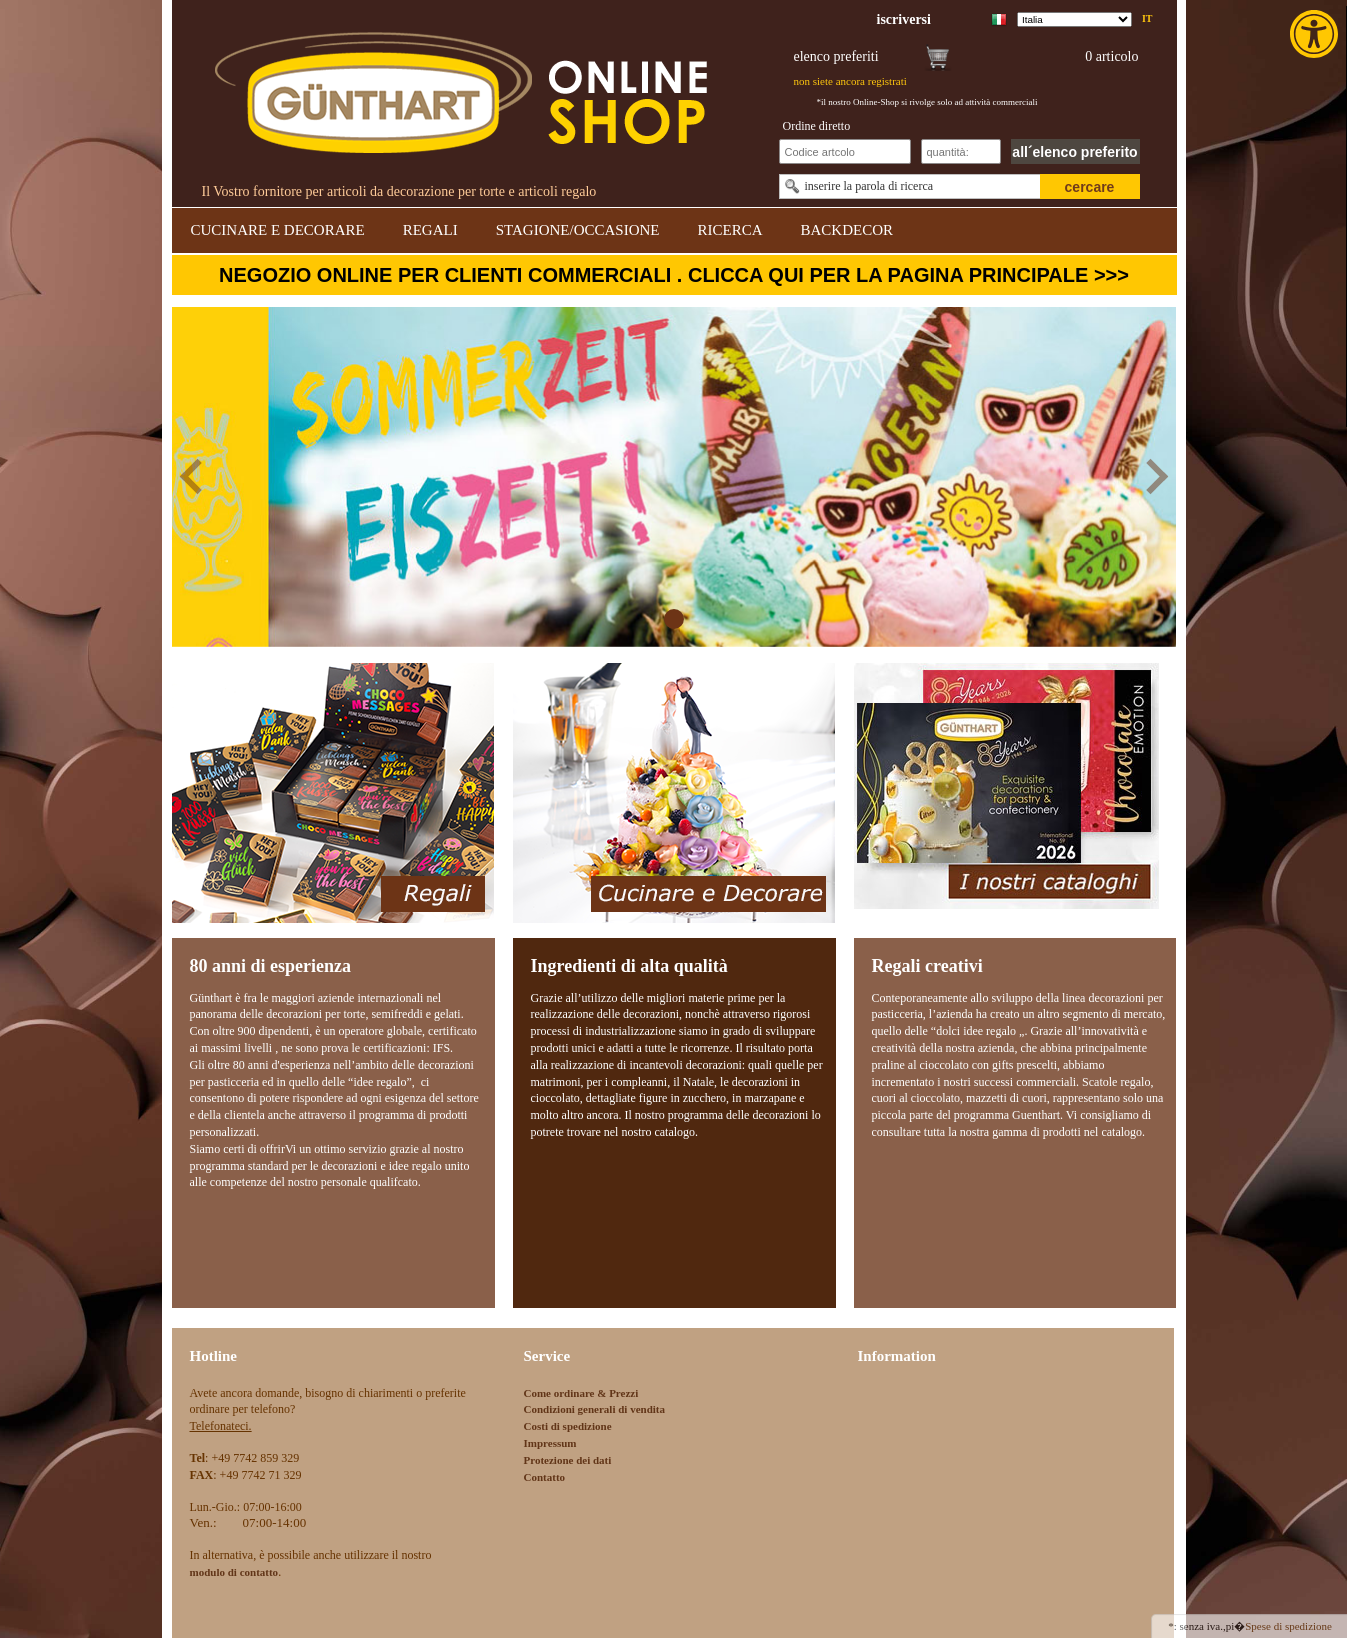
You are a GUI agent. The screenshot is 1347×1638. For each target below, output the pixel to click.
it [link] (1147, 18)
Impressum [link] (550, 1443)
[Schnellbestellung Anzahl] (961, 151)
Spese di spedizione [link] (1288, 1626)
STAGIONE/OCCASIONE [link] (578, 230)
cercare (1090, 187)
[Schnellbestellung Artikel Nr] (845, 151)
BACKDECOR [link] (847, 230)
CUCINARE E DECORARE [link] (278, 230)
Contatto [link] (545, 1477)
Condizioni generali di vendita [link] (595, 1409)
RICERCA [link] (729, 230)
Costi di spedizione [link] (568, 1426)
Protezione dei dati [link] (568, 1460)
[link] (1316, 34)
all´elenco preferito (1074, 152)
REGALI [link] (430, 230)
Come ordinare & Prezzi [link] (581, 1393)
